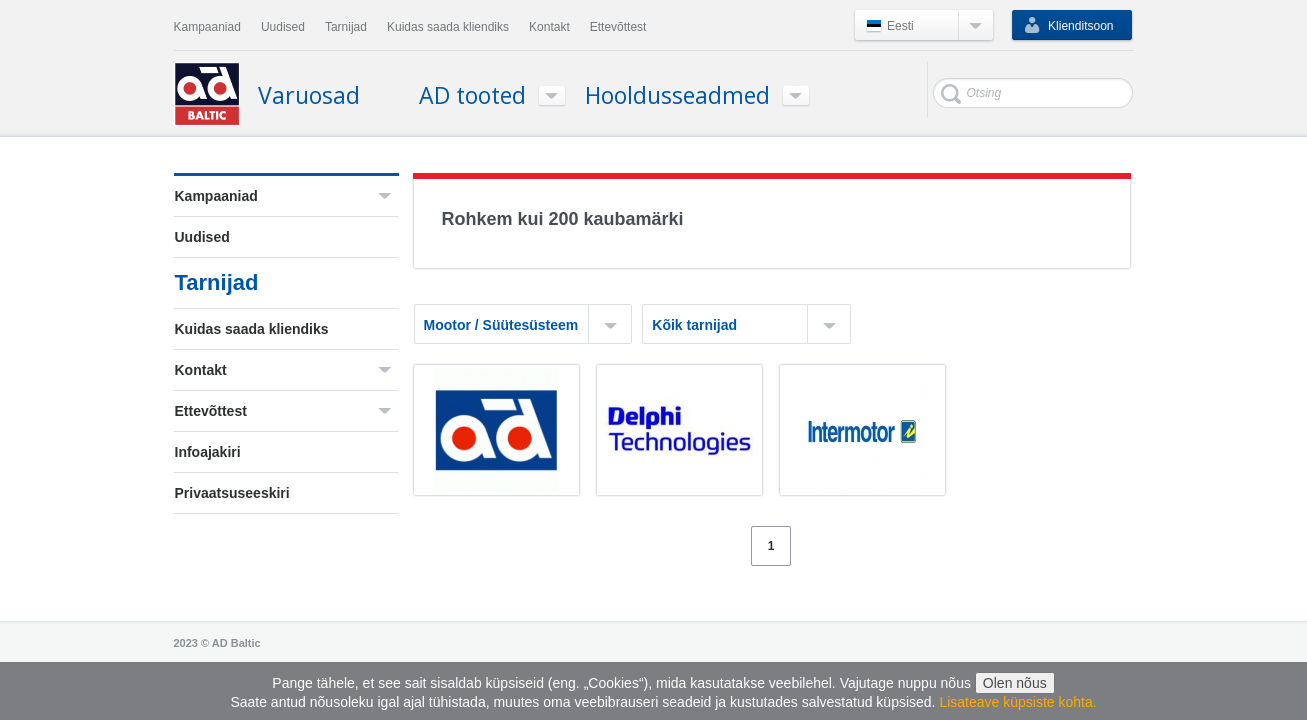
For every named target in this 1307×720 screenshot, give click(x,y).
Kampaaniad (216, 196)
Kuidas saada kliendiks (252, 329)
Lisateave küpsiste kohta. (1017, 702)
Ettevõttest (211, 411)
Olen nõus (1015, 683)
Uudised (202, 237)
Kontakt (201, 370)
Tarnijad (217, 282)
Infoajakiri (208, 452)
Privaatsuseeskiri (232, 493)
